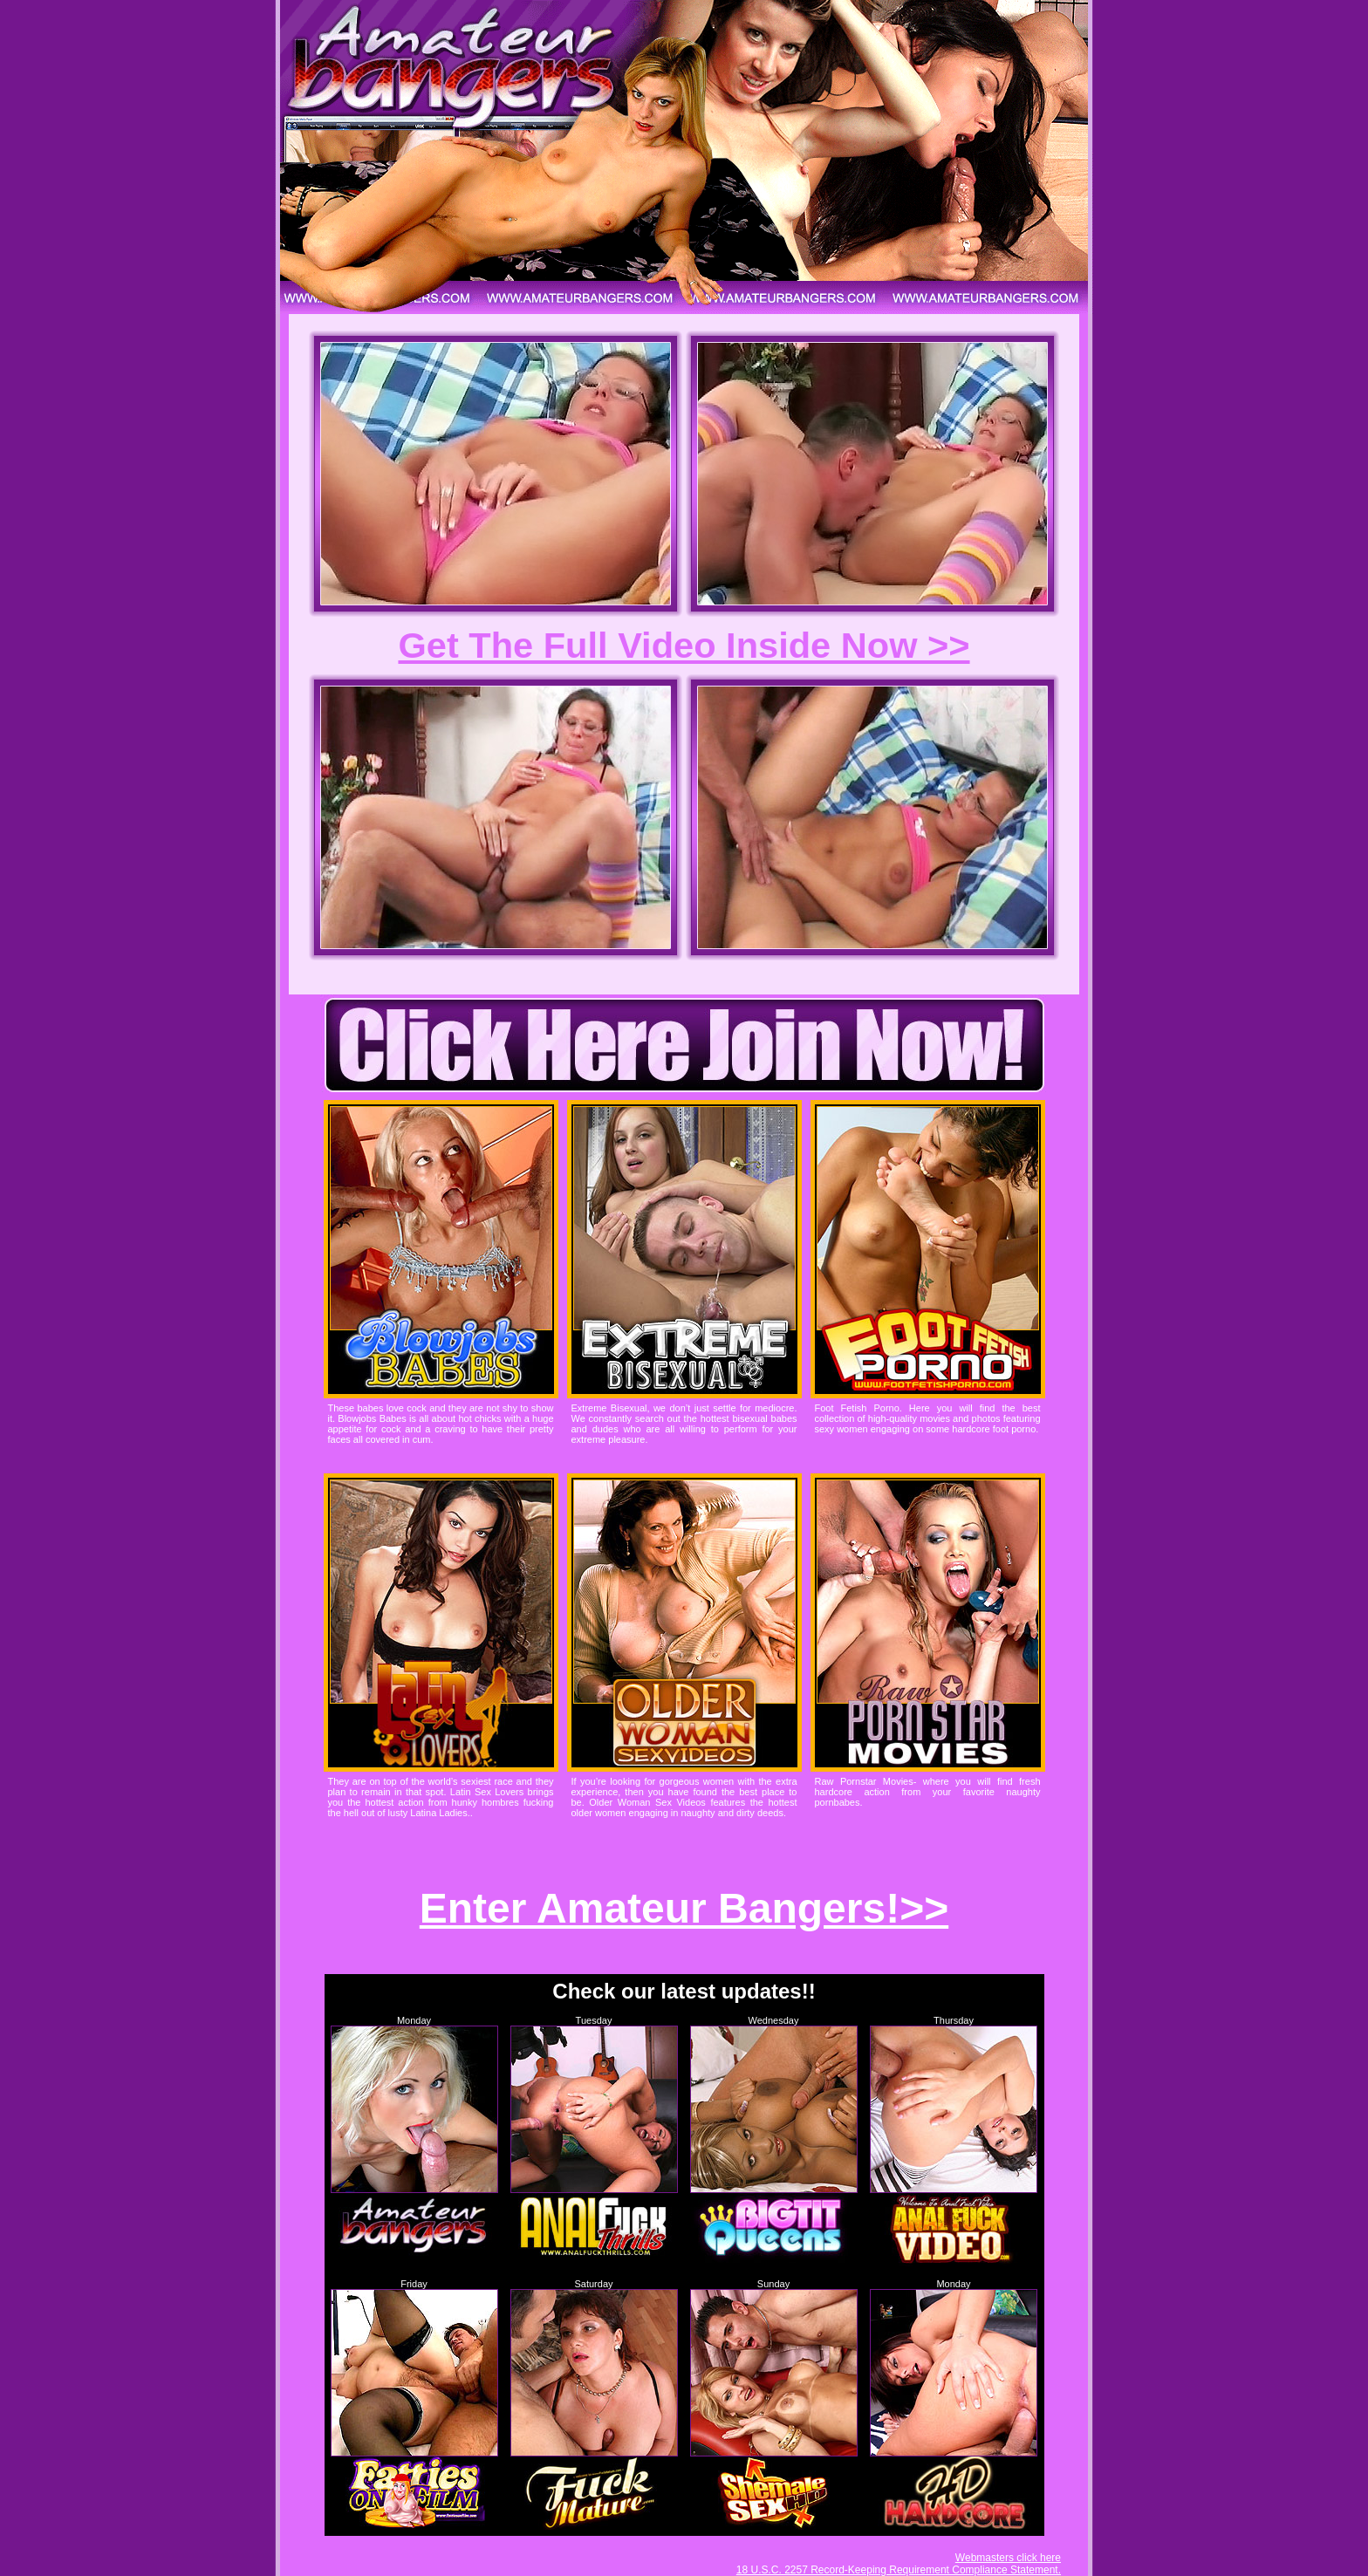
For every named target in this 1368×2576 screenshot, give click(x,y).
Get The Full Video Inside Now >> (683, 645)
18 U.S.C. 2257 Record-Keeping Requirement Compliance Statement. (898, 2570)
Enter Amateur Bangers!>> (684, 1908)
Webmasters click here (1008, 2558)
